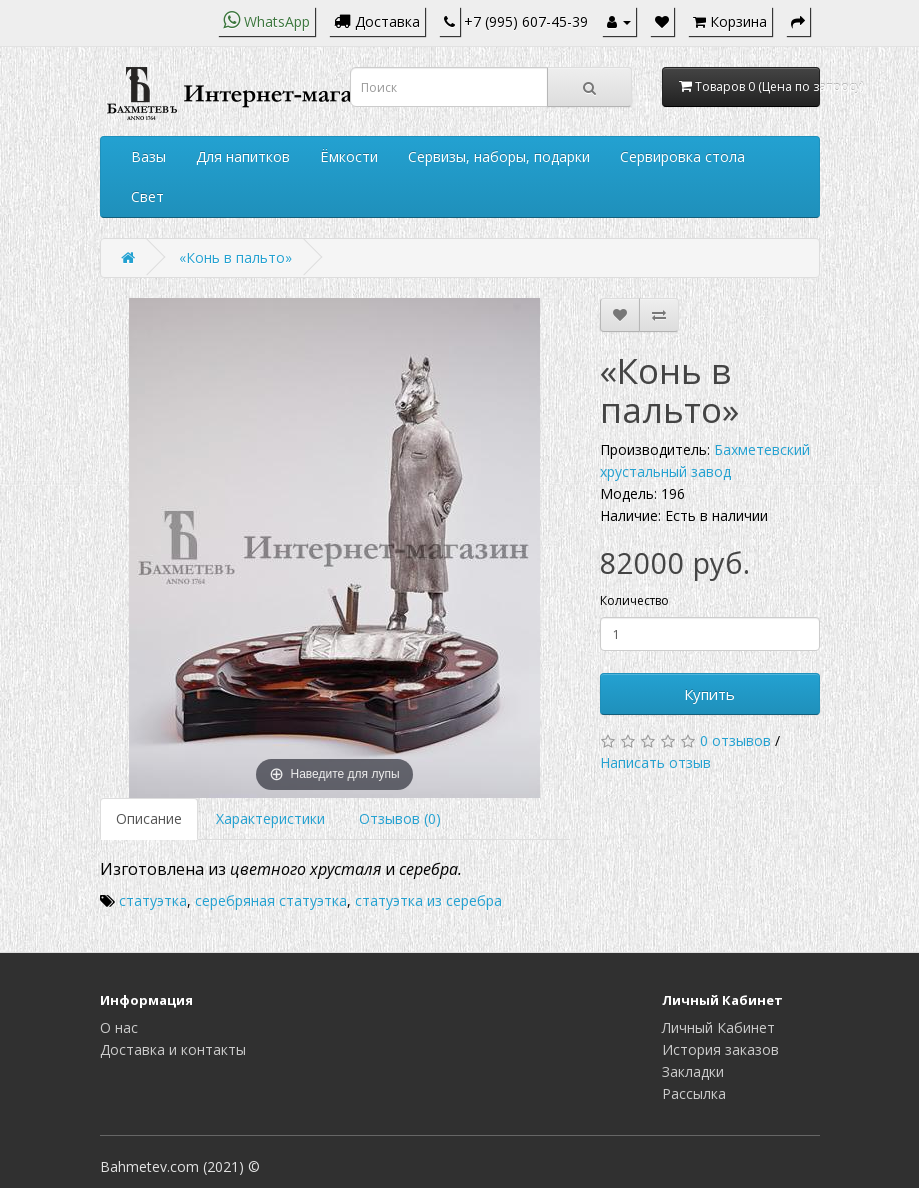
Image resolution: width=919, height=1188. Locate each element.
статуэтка (153, 900)
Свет (147, 196)
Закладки (693, 1071)
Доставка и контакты (173, 1049)
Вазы (148, 156)
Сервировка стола (682, 156)
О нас (119, 1027)
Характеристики (270, 818)
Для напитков (243, 156)
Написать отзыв (655, 762)
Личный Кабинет (718, 1027)
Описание (149, 818)
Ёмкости (349, 156)
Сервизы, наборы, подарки (499, 156)
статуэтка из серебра (428, 900)
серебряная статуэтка (271, 900)
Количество (634, 600)
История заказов (720, 1049)
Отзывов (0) (400, 818)
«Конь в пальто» (235, 257)
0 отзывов (735, 740)
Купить (709, 694)
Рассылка (694, 1093)
